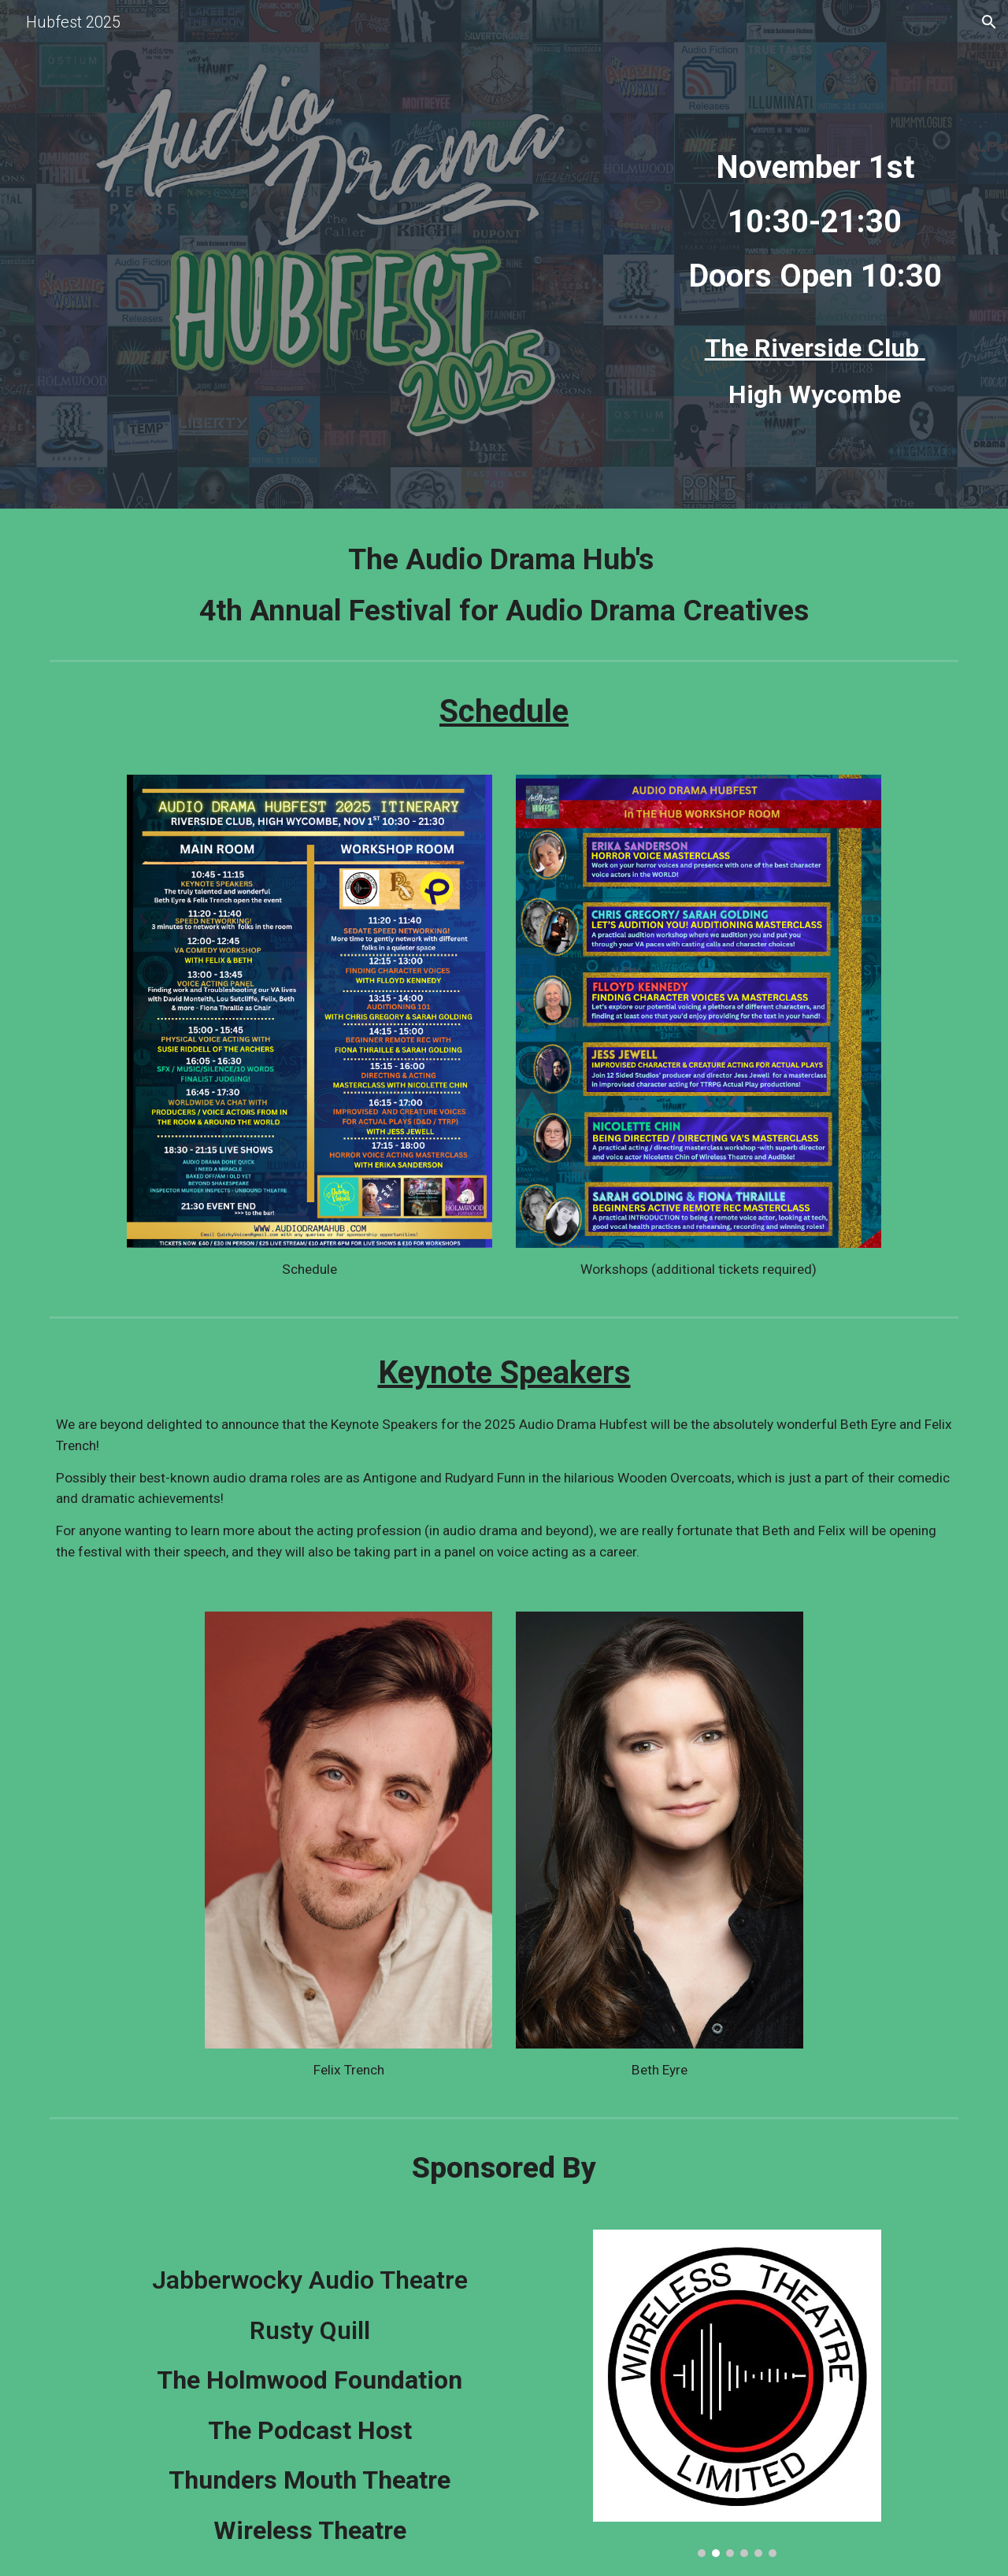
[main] (814, 207)
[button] (989, 22)
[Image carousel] (736, 2393)
